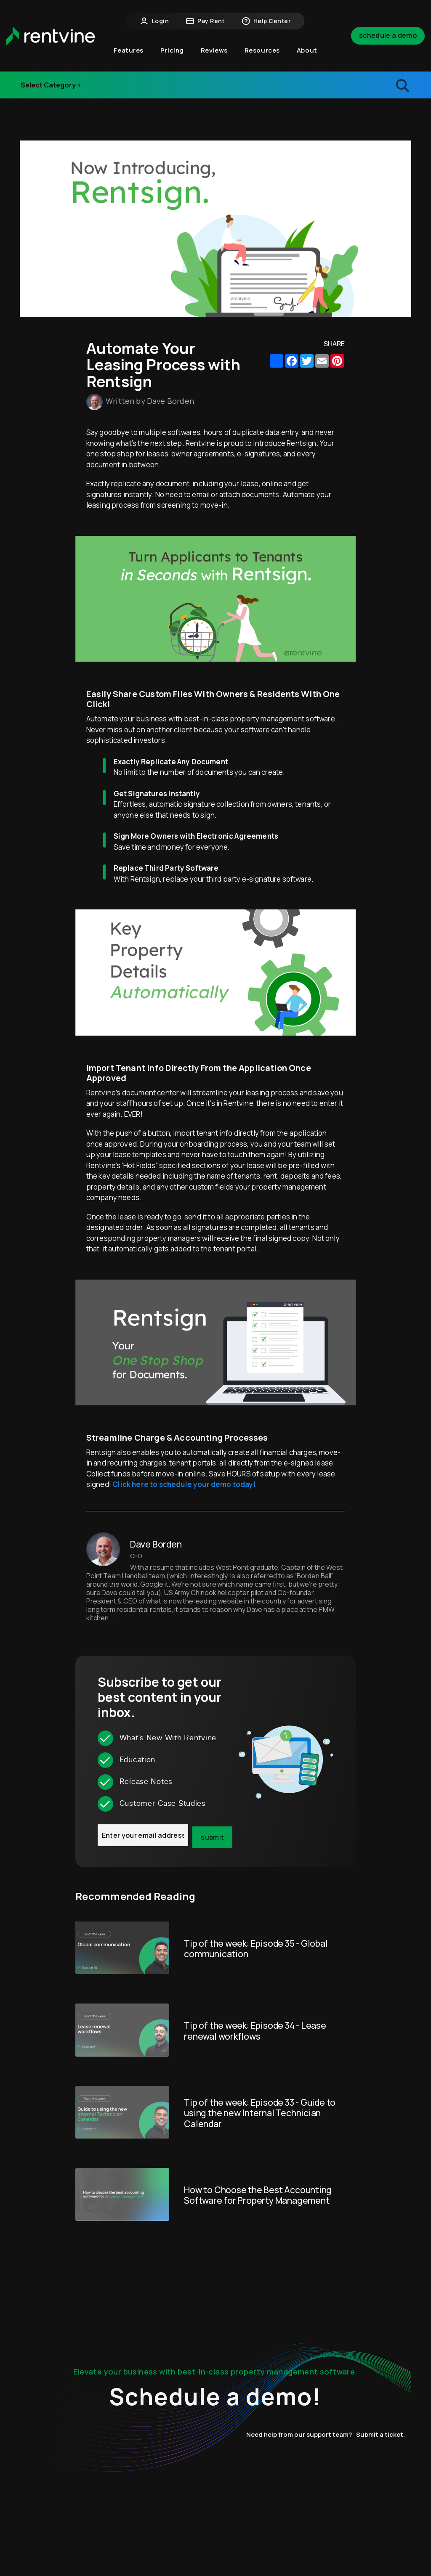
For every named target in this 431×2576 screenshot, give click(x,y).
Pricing (172, 50)
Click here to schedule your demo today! (184, 1484)
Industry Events (54, 73)
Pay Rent (205, 21)
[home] (50, 36)
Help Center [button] (266, 21)
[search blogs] (360, 85)
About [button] (307, 50)
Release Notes (52, 90)
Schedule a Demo (388, 35)
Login (154, 21)
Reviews (214, 50)
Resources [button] (262, 50)
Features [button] (129, 50)
